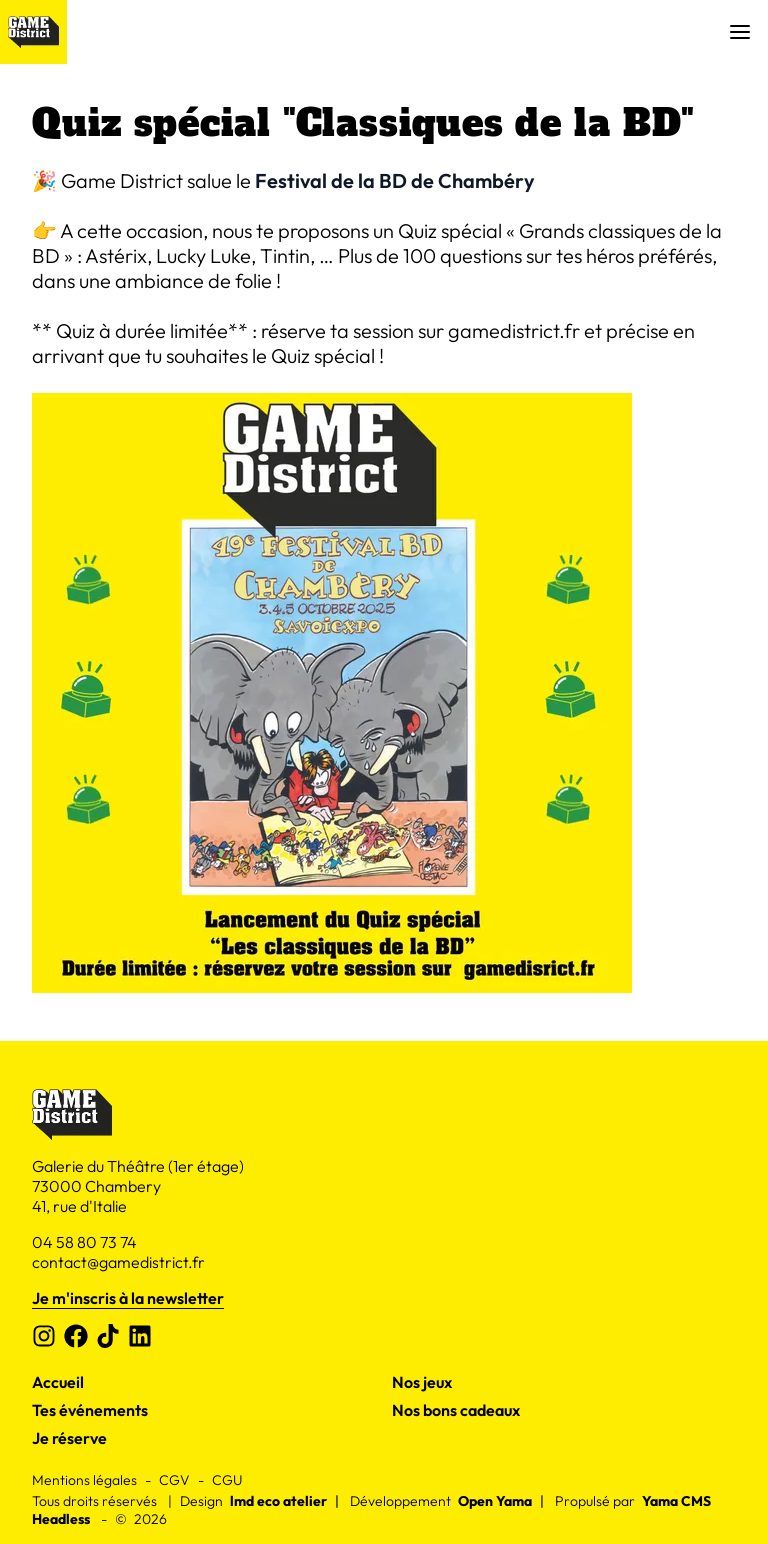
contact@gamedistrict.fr (118, 1262)
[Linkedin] (140, 1336)
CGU (227, 1480)
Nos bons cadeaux (456, 1410)
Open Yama (495, 1501)
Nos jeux (422, 1382)
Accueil (58, 1382)
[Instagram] (44, 1336)
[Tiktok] (108, 1336)
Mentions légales (84, 1480)
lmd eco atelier (278, 1501)
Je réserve (69, 1438)
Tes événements (90, 1410)
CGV (174, 1480)
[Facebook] (76, 1336)
